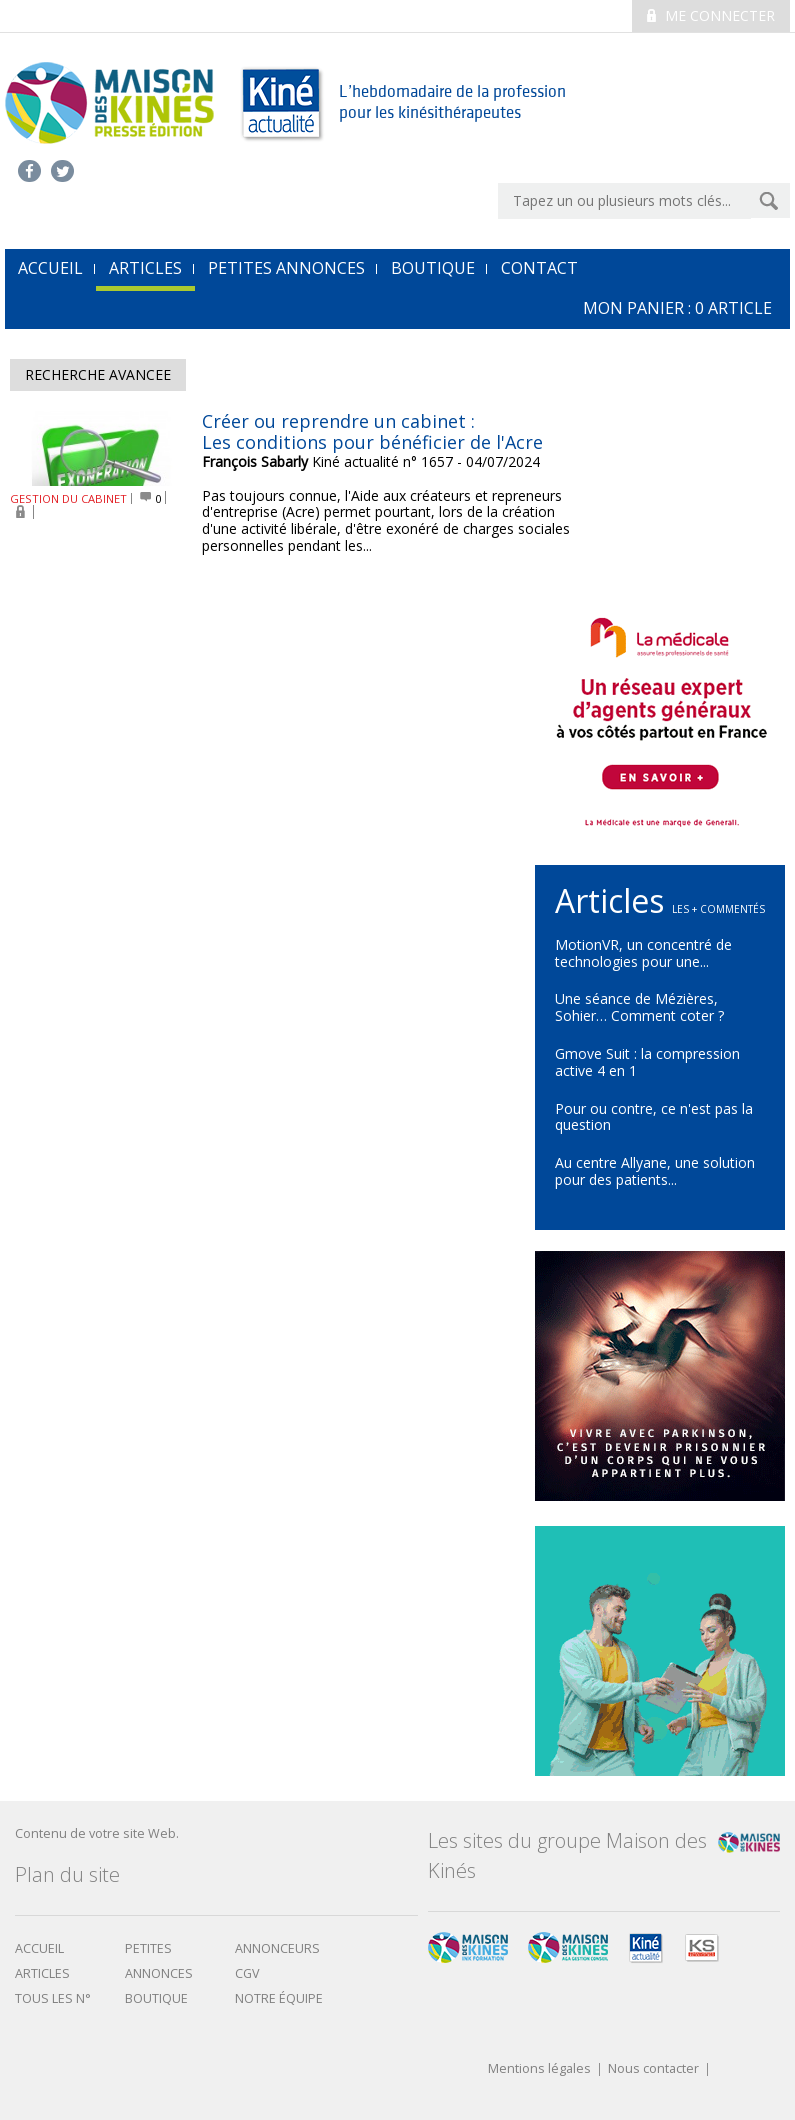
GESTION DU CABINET (68, 498)
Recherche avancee (98, 374)
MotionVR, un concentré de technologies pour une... (643, 953)
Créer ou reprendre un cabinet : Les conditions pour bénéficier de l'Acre (372, 432)
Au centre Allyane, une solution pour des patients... (655, 1171)
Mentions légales (539, 2069)
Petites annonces (286, 268)
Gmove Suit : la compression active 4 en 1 (647, 1062)
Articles (145, 268)
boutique (156, 1998)
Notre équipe (279, 1998)
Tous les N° (53, 1998)
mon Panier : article (677, 308)
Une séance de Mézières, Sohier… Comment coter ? (639, 1007)
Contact (539, 268)
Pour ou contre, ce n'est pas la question (654, 1117)
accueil (50, 268)
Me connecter (711, 15)
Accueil (39, 1948)
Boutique (433, 268)
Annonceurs (277, 1948)
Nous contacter (653, 2069)
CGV (247, 1973)
